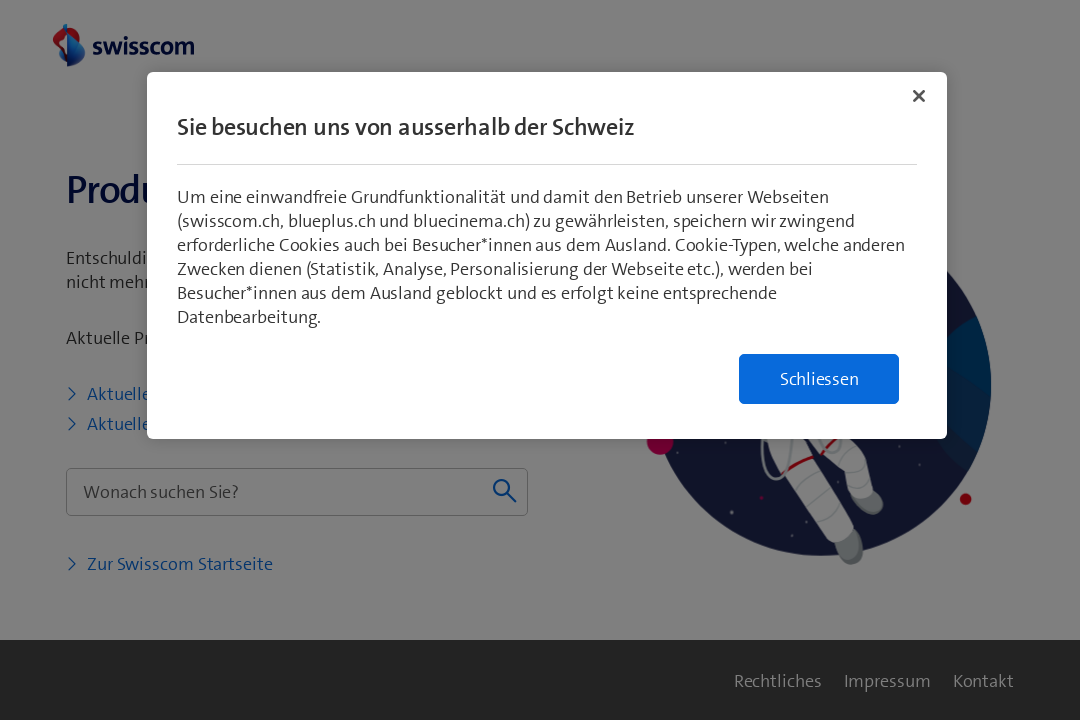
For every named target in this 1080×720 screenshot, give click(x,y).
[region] (547, 255)
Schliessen (819, 379)
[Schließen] (919, 96)
